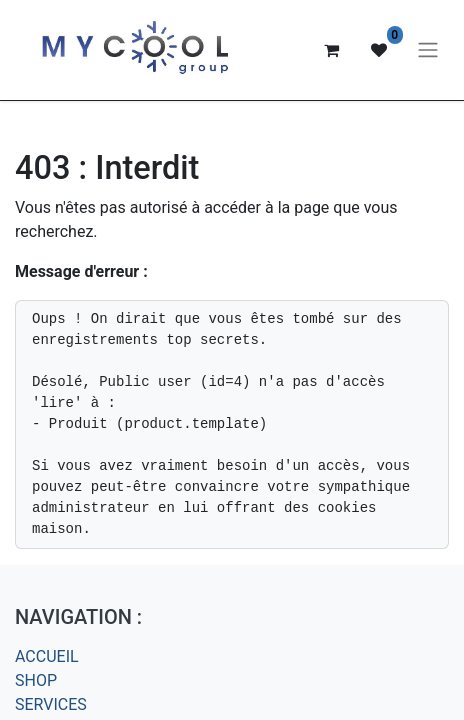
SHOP (36, 680)
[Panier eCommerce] (331, 50)
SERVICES (51, 704)
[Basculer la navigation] (428, 50)
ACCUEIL (47, 656)
